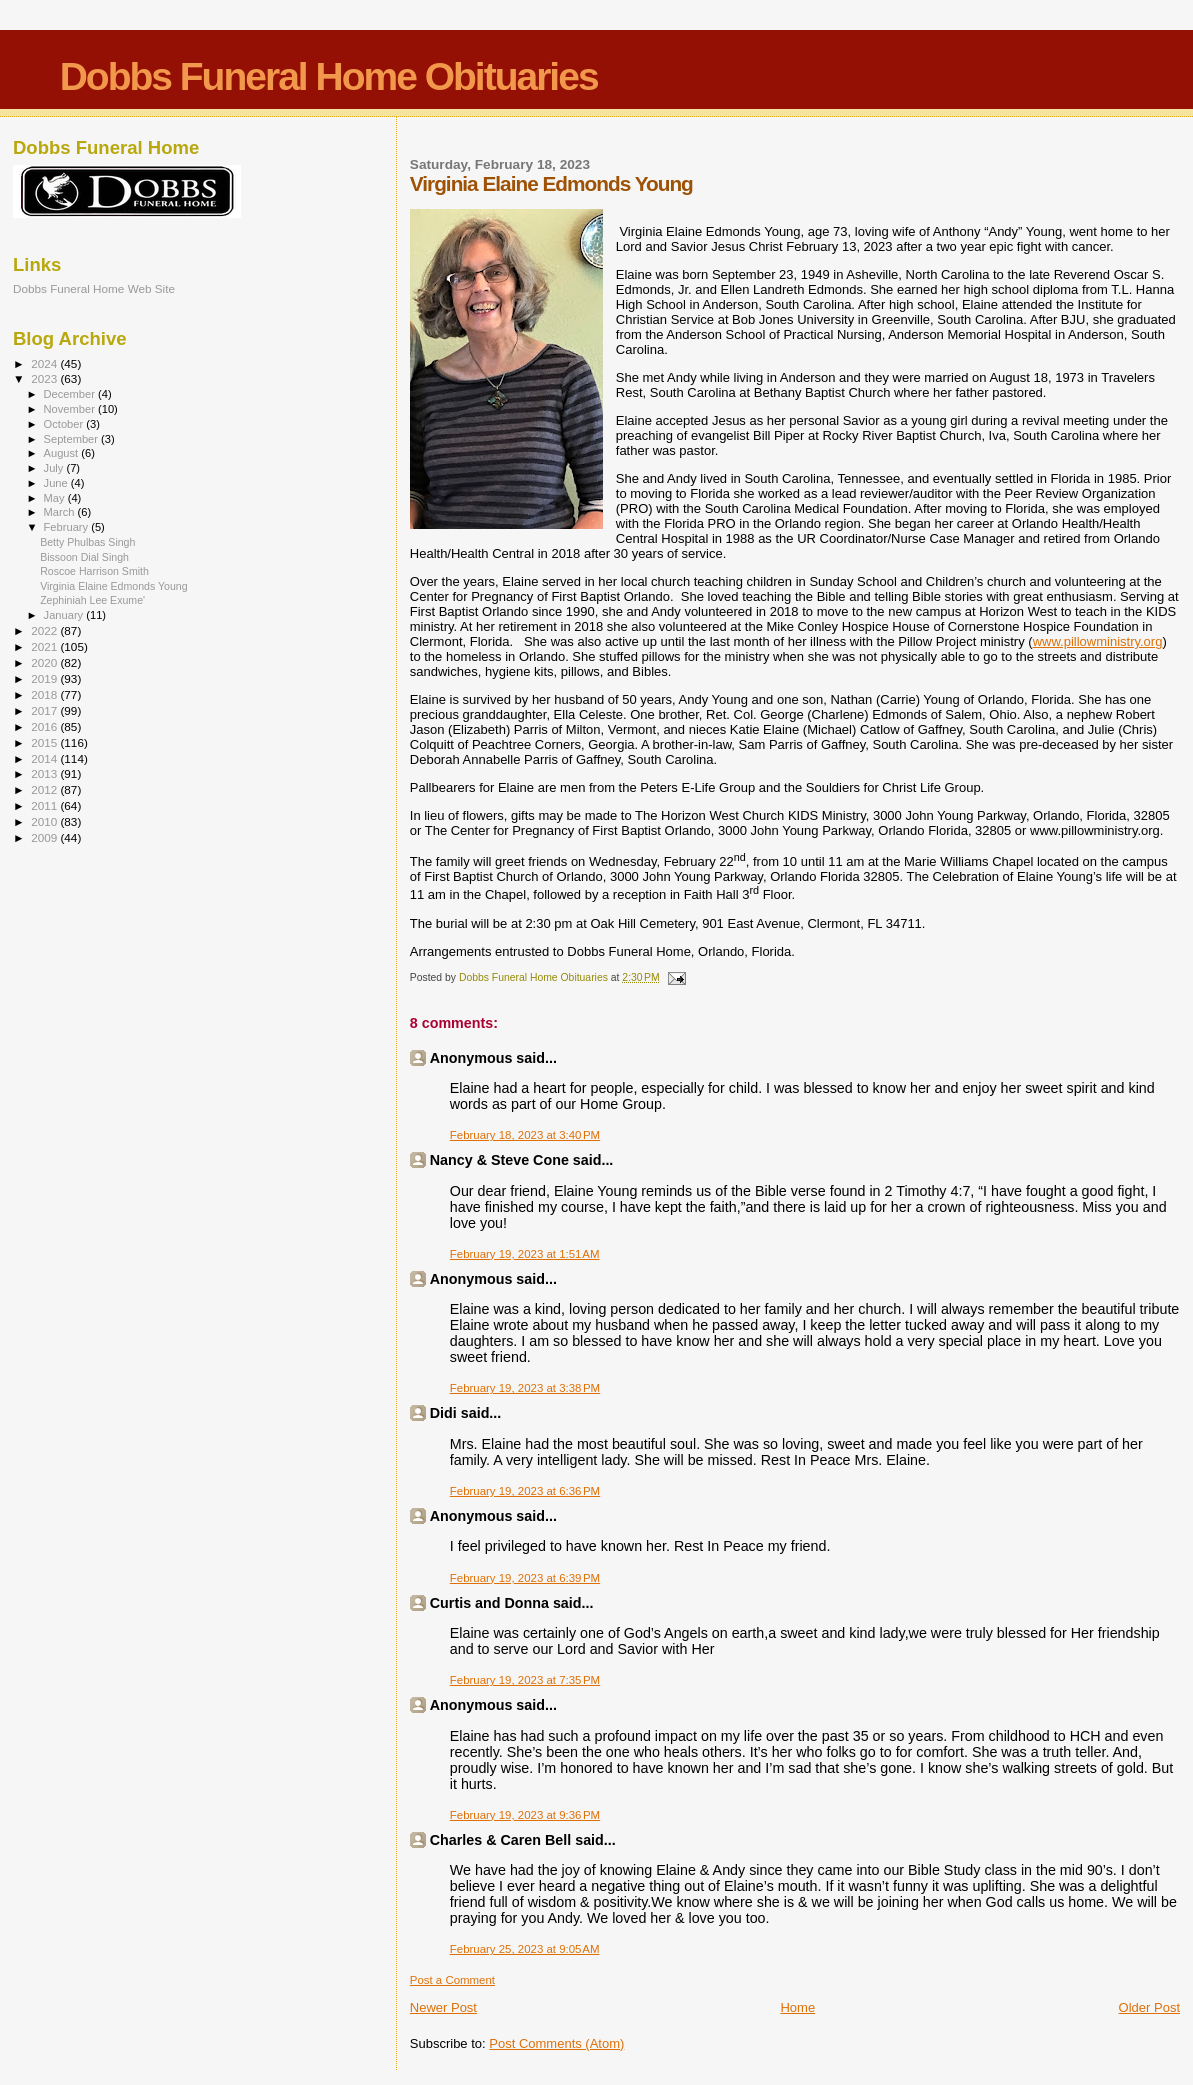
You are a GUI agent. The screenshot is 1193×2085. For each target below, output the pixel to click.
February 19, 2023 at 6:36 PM (525, 1491)
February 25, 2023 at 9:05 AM (525, 1949)
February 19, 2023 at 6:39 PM (525, 1578)
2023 (45, 378)
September (73, 439)
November (71, 409)
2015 (45, 742)
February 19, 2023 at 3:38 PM (525, 1388)
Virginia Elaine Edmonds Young (113, 586)
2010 (45, 821)
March (61, 512)
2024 (45, 363)
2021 (45, 646)
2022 (45, 630)
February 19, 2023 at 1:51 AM (525, 1254)
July (55, 468)
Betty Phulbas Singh (87, 542)
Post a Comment (452, 1980)
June (57, 483)
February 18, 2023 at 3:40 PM (525, 1135)
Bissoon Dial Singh (84, 557)
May (56, 498)
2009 (45, 837)
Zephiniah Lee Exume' (92, 600)
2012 (45, 789)
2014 (45, 758)
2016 (45, 726)
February (68, 527)
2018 (45, 694)
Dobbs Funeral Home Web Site (94, 288)
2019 (45, 678)
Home (797, 2007)
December (71, 394)
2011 (45, 805)
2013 (45, 773)
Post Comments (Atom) (556, 2043)
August (63, 453)
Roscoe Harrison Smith (94, 571)
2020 (45, 662)
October (65, 424)
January (65, 615)
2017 (45, 710)
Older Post (1149, 2007)
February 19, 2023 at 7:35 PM (525, 1680)
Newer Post (443, 2007)
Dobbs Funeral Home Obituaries (329, 76)
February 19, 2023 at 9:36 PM (525, 1815)
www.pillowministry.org (1098, 641)
